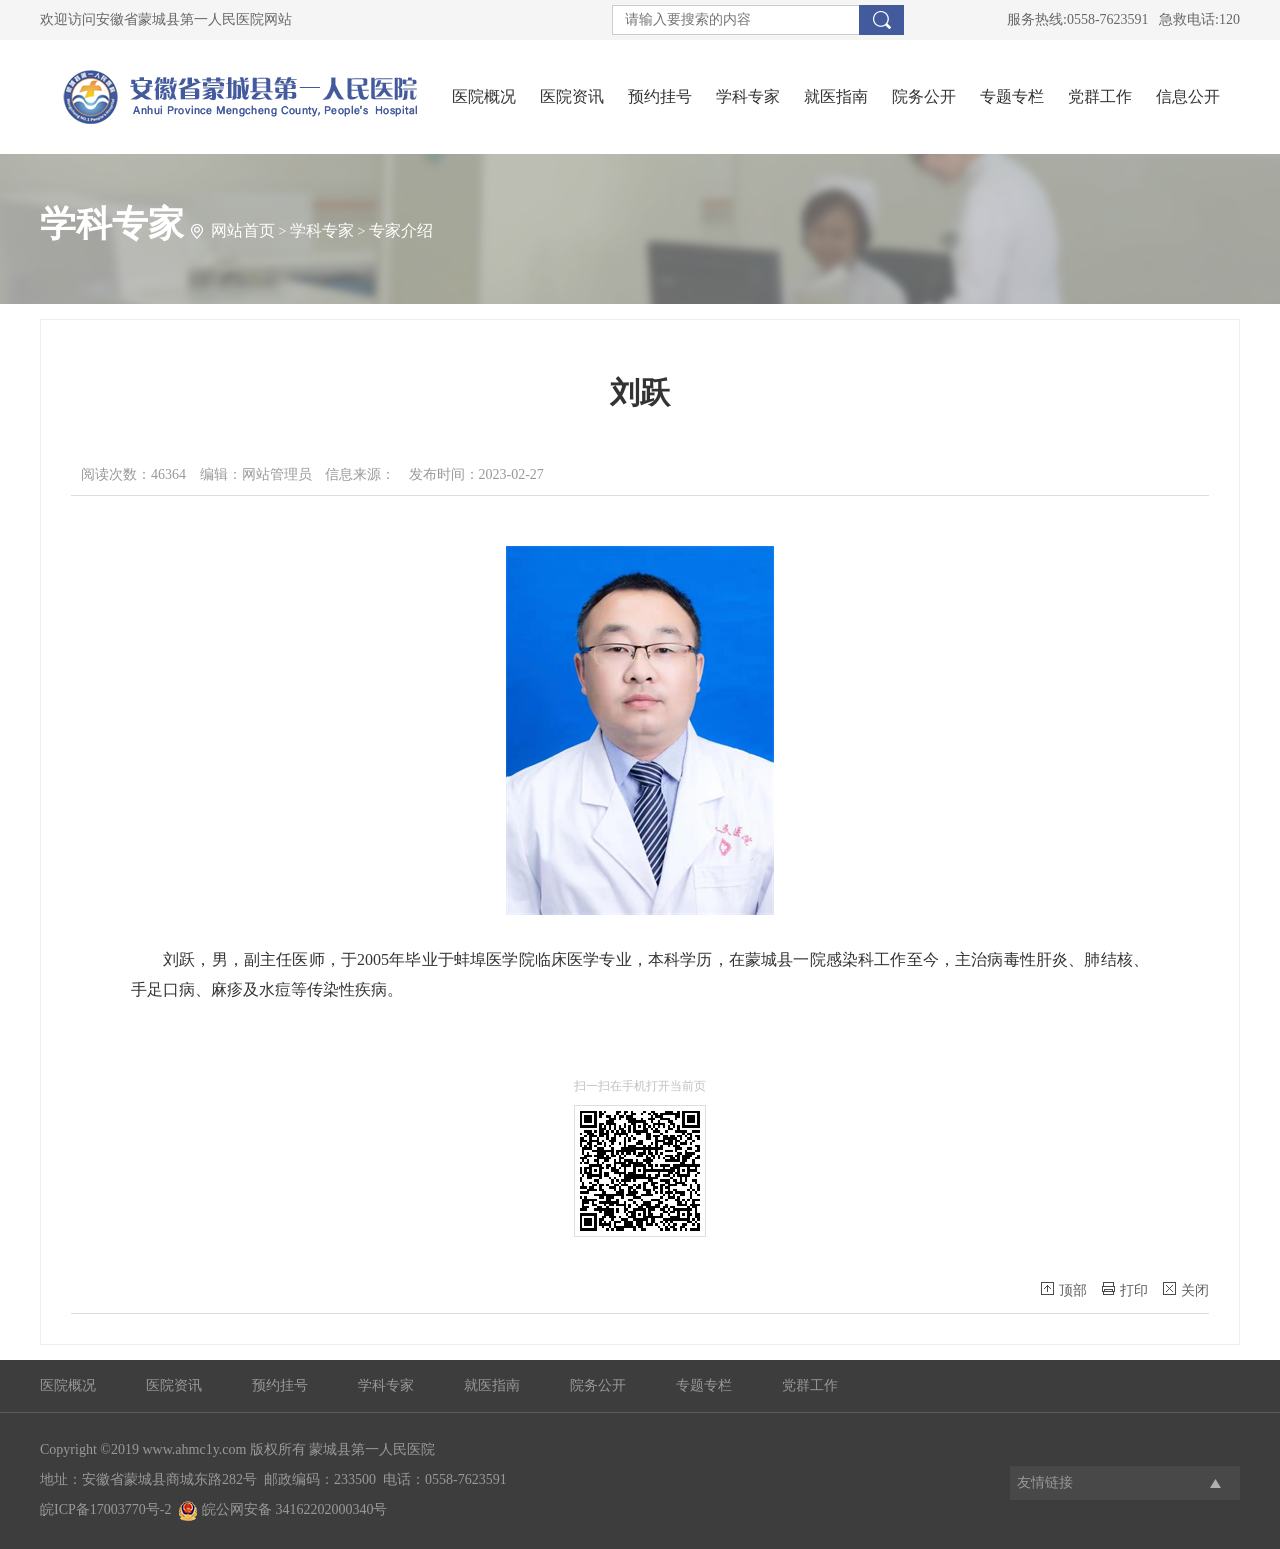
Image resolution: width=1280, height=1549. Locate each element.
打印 (1125, 1290)
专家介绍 (401, 230)
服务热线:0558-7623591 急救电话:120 (1123, 19)
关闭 (1186, 1290)
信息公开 (1188, 96)
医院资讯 (572, 96)
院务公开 (924, 96)
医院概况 (484, 96)
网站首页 (243, 230)
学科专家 (748, 96)
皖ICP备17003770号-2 (105, 1509)
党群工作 (1100, 96)
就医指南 (836, 96)
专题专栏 (1012, 96)
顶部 (1064, 1290)
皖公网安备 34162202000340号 (282, 1509)
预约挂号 (660, 96)
